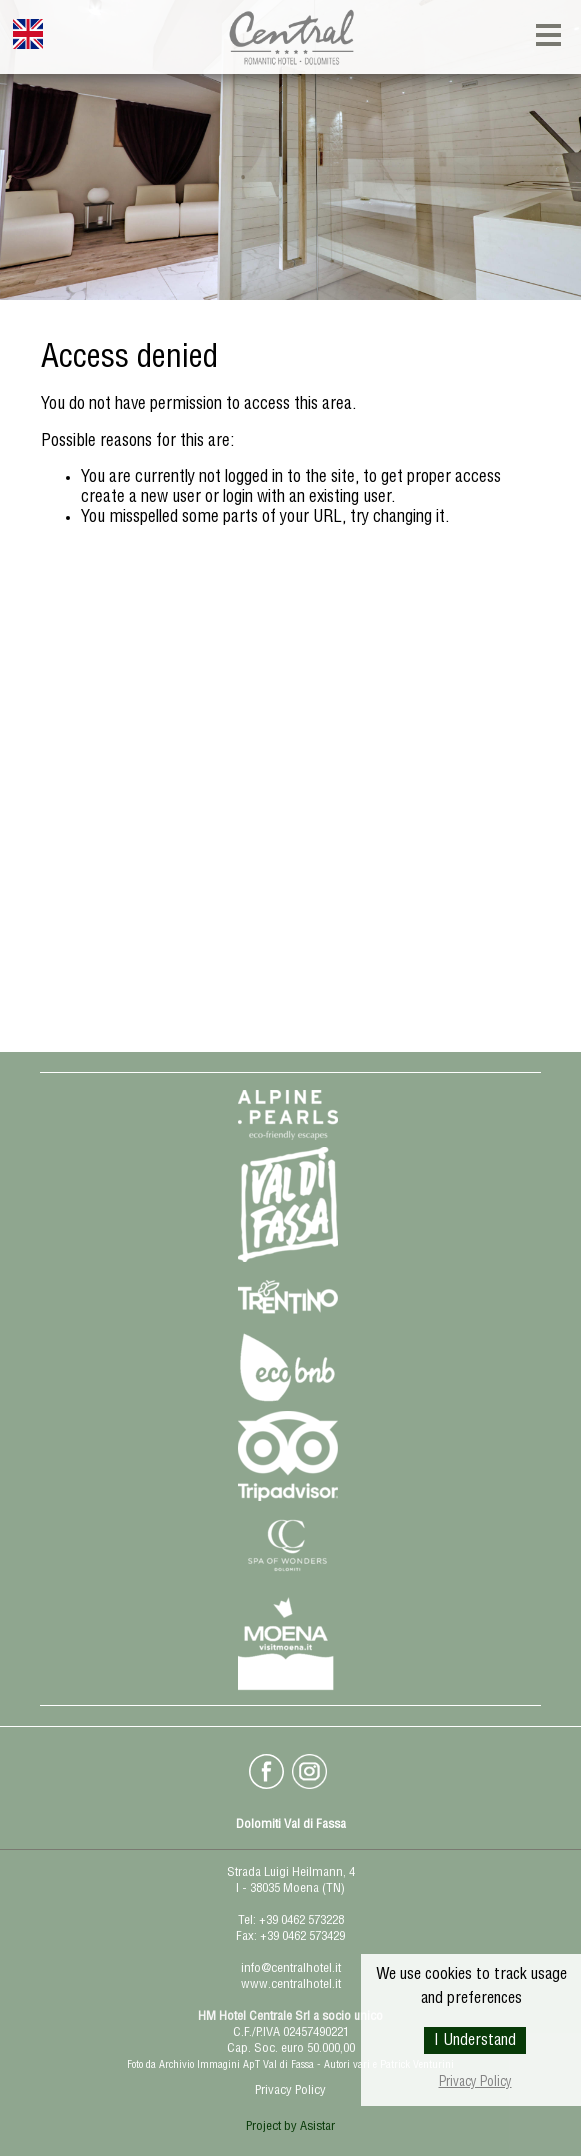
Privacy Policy (475, 2083)
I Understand (475, 2042)
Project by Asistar (290, 2127)
